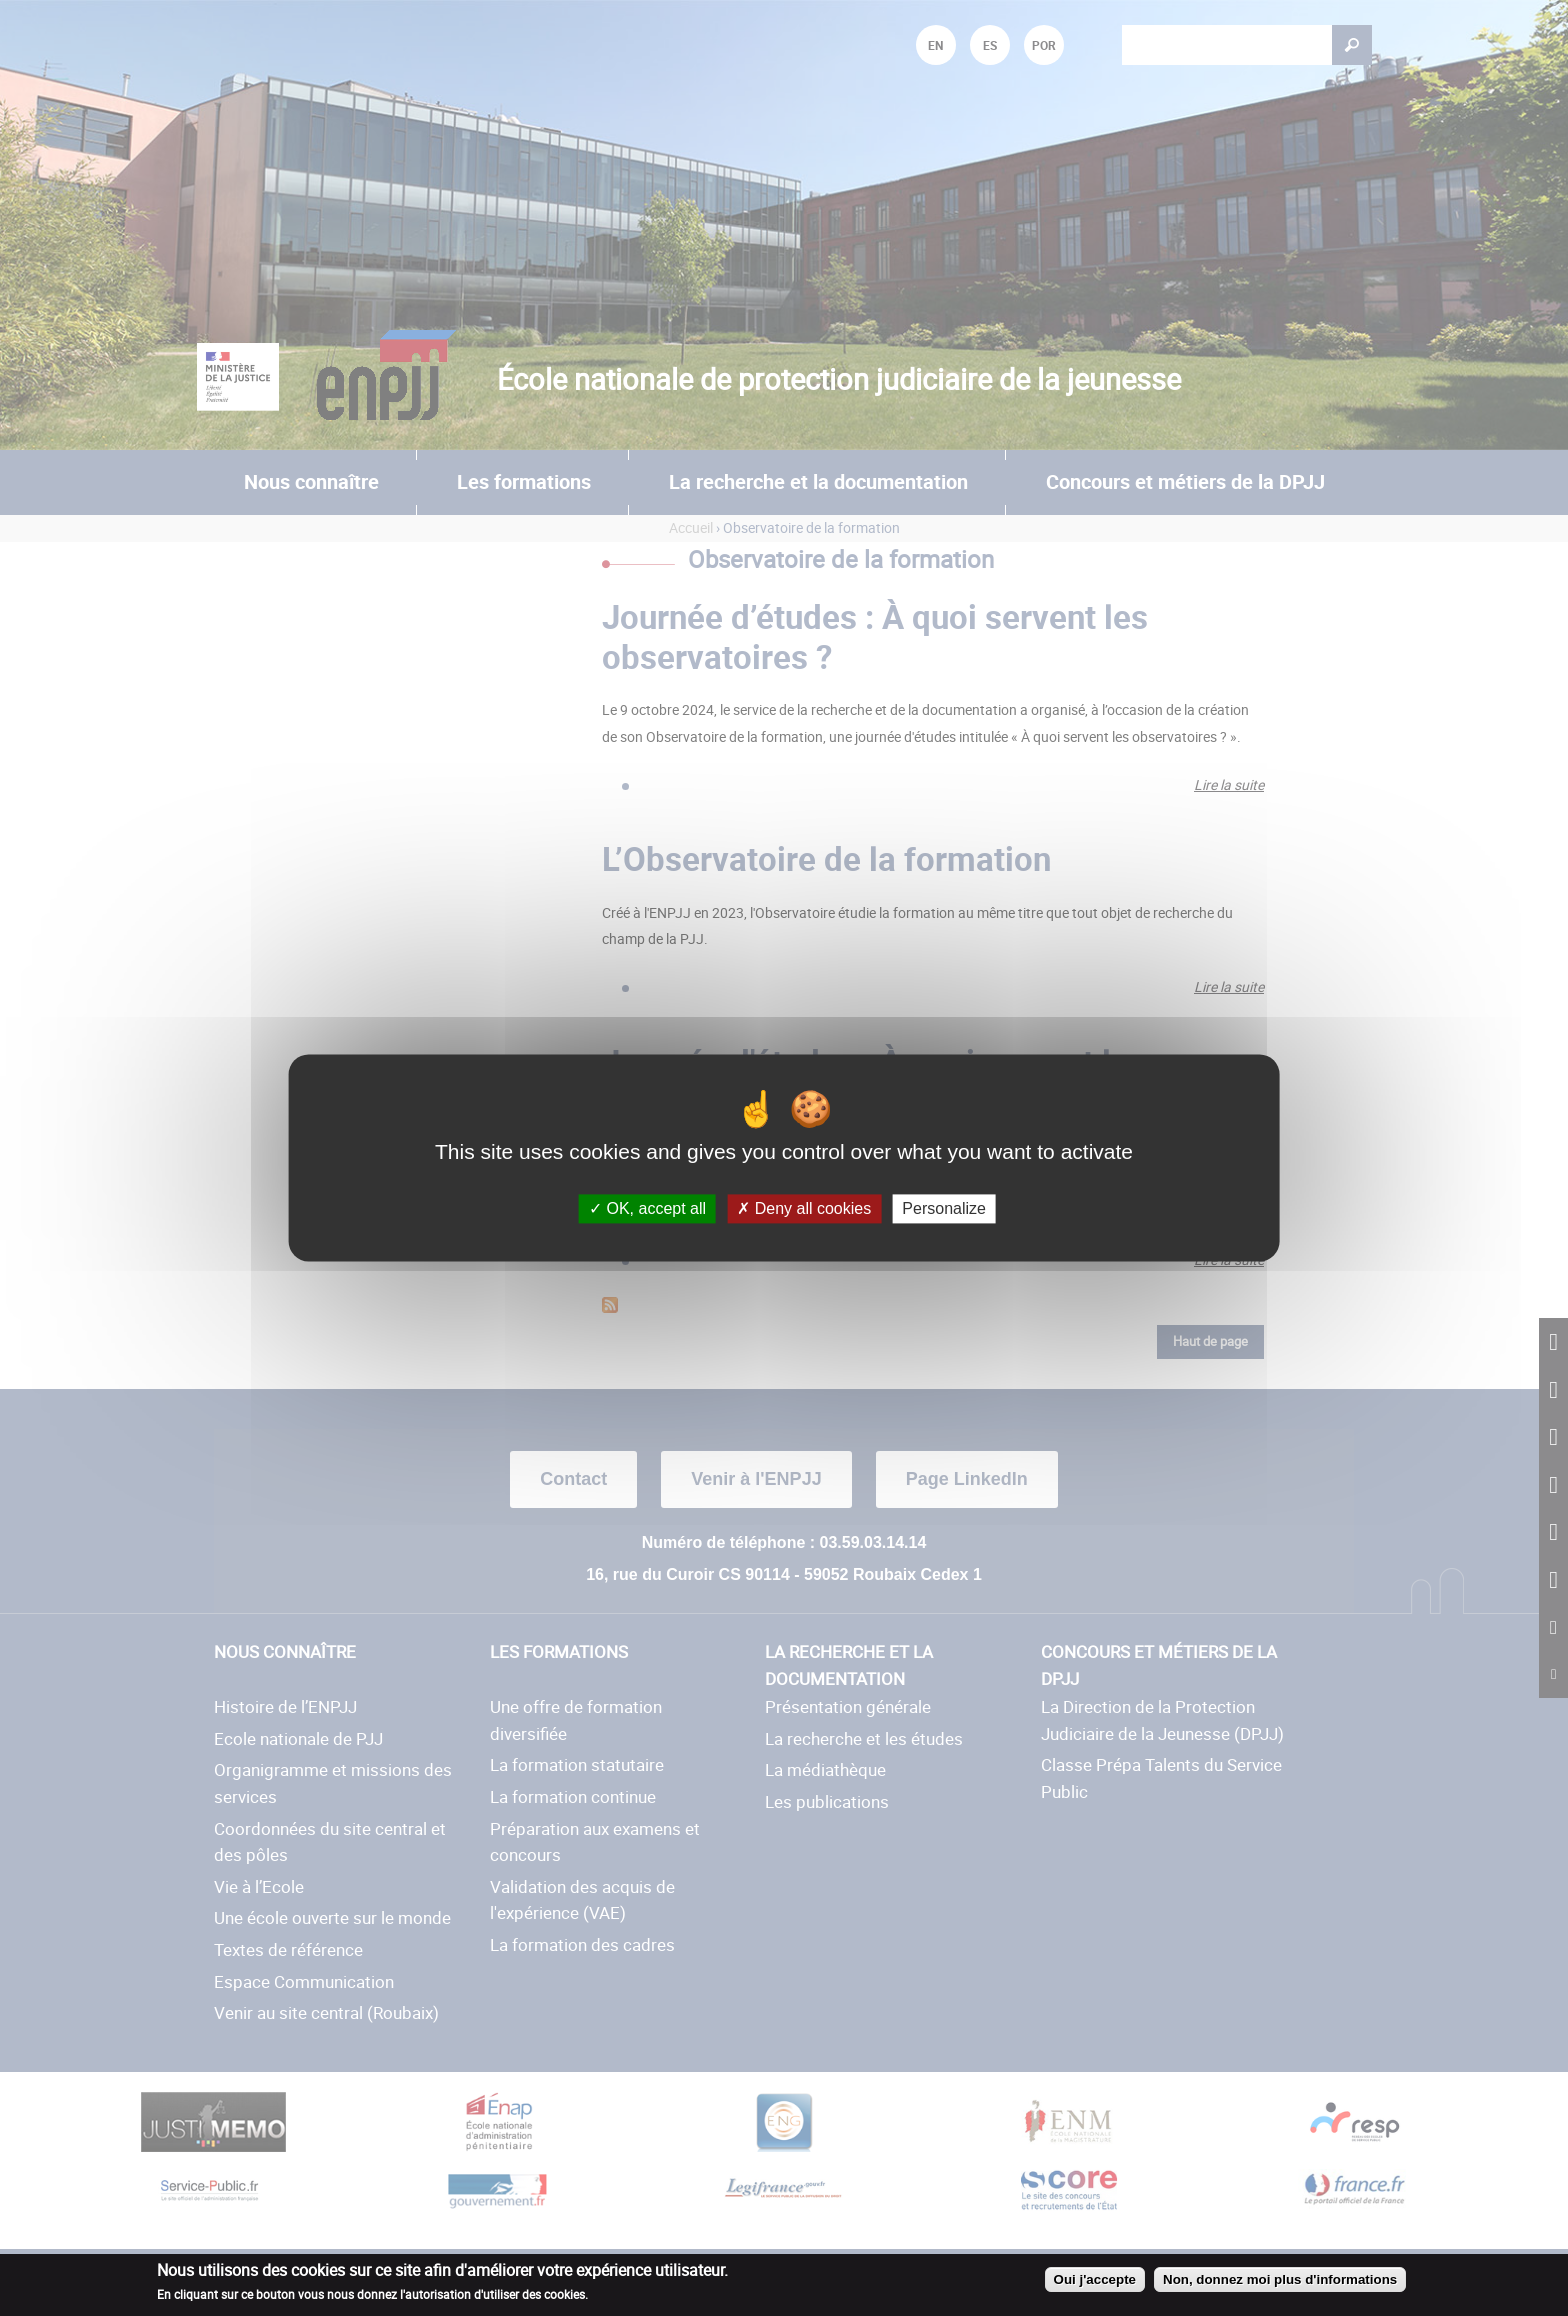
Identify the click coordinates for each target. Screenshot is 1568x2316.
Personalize (944, 1208)
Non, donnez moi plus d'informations (1280, 2279)
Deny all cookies (804, 1208)
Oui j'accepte (1095, 2279)
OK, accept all (647, 1208)
